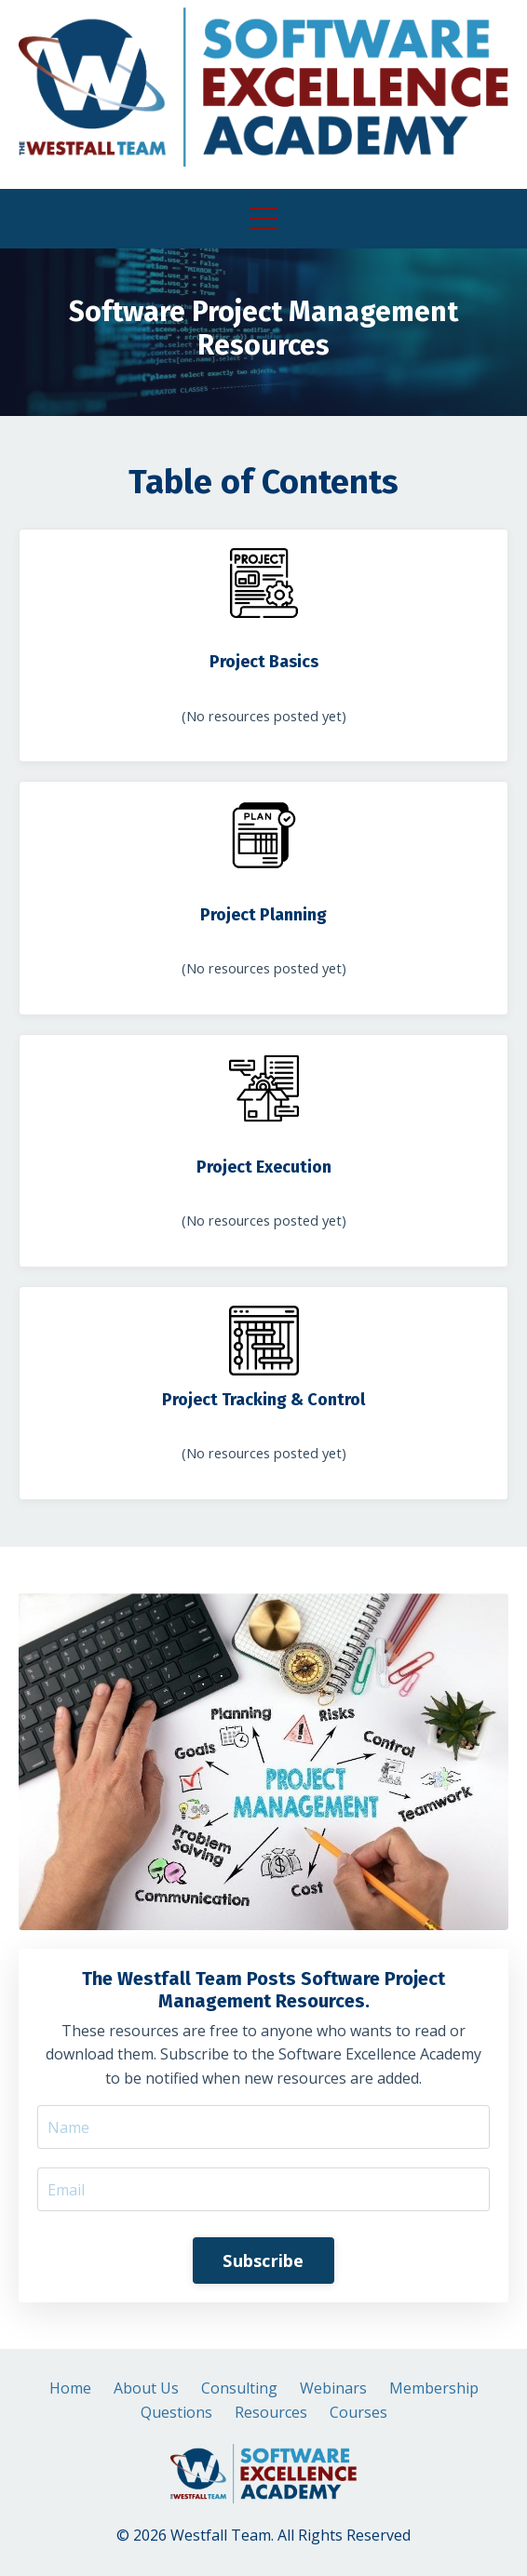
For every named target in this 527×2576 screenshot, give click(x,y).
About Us (146, 2388)
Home (70, 2388)
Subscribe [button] (263, 2260)
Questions (176, 2412)
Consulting (239, 2388)
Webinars (333, 2388)
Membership (434, 2388)
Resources (271, 2412)
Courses (358, 2412)
